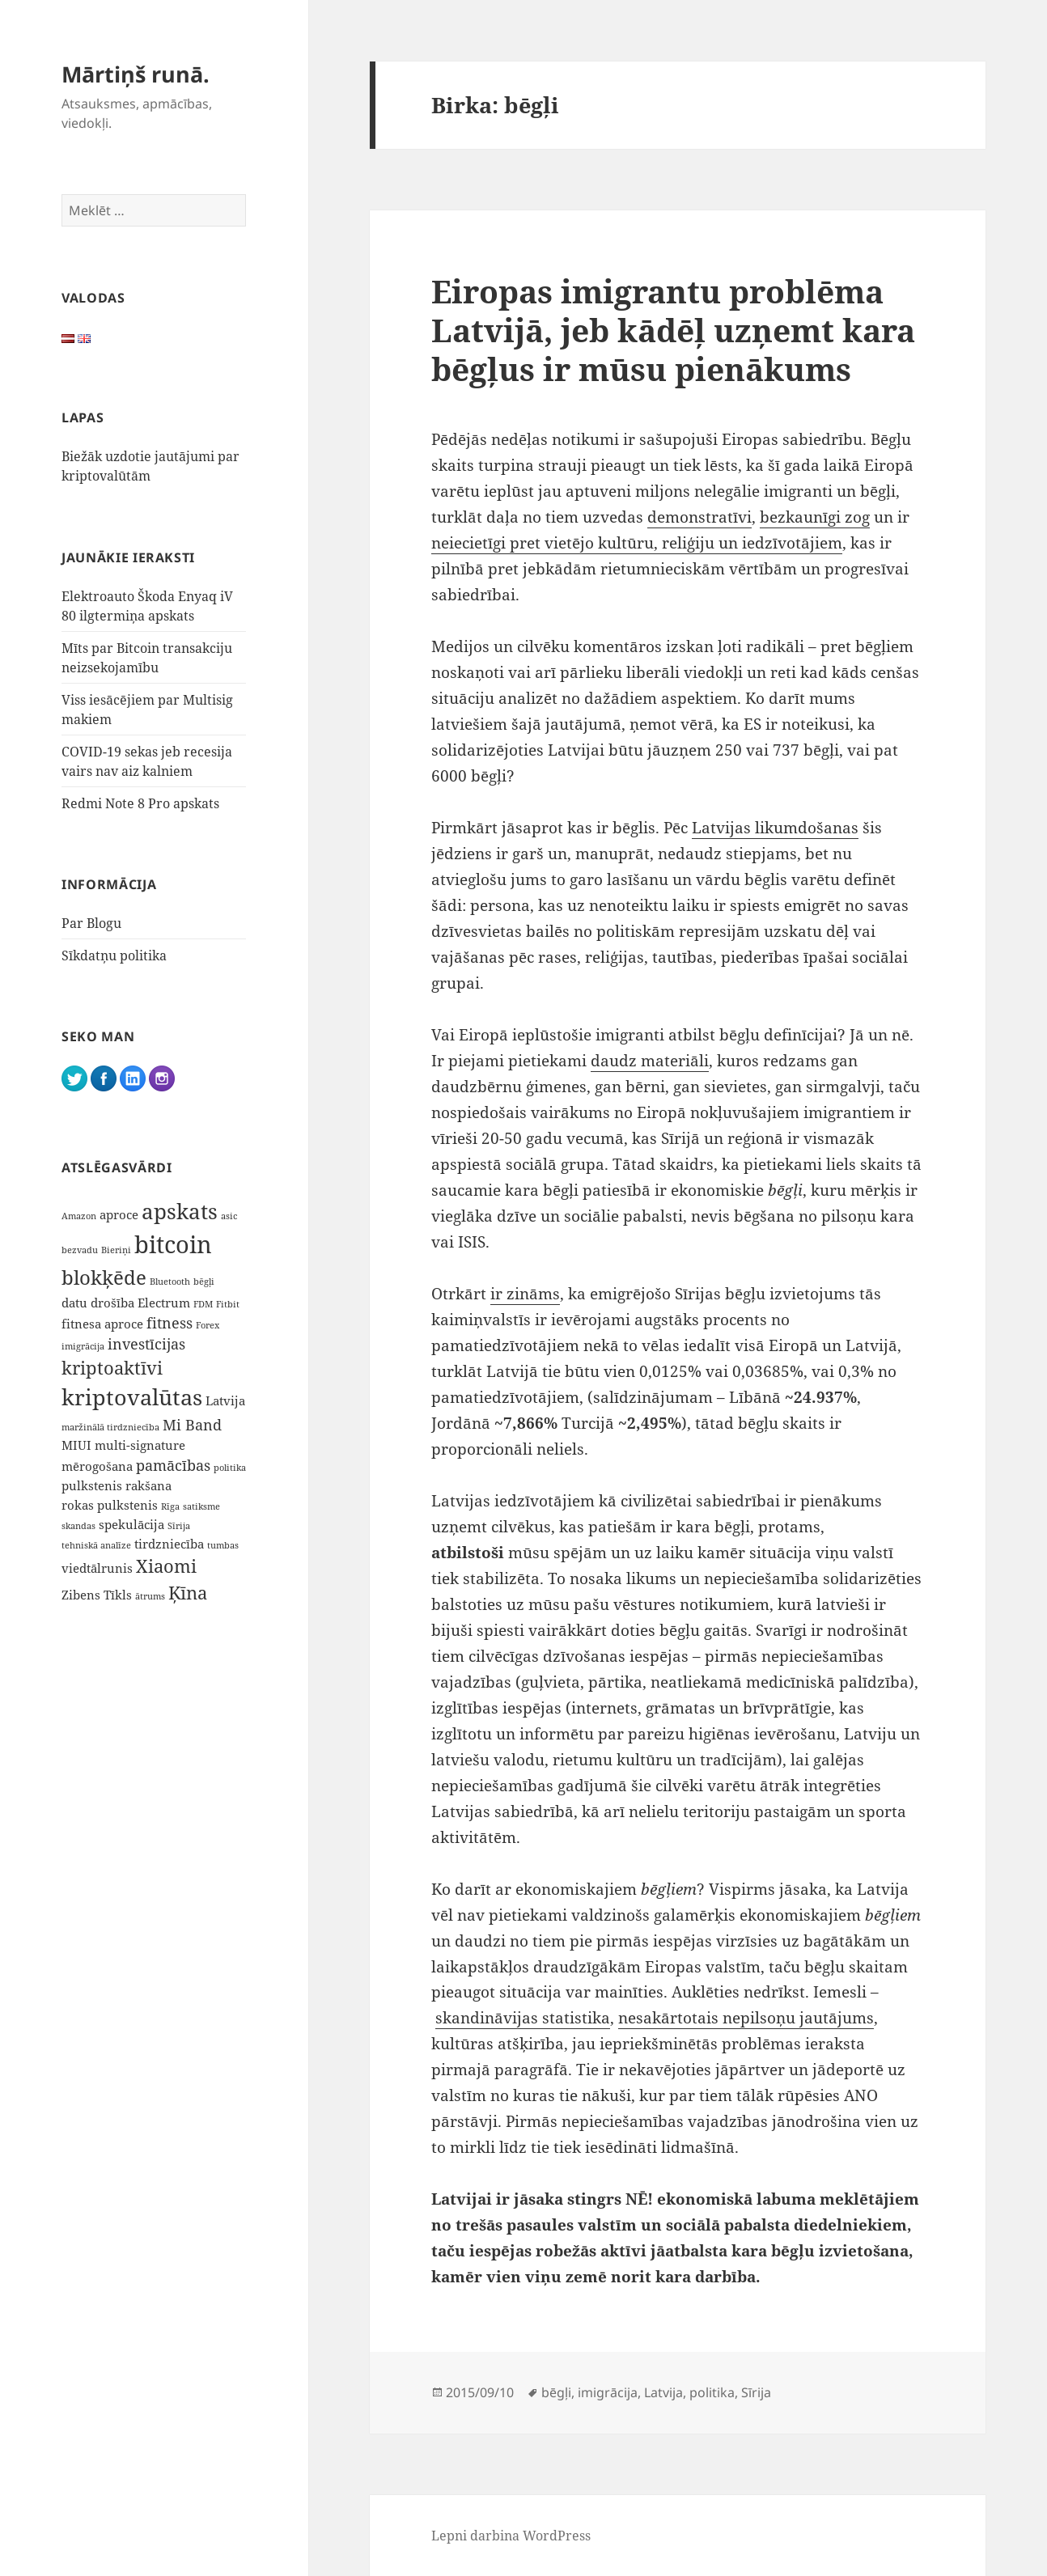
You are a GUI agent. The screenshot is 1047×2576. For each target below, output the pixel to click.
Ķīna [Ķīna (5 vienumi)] (187, 1592)
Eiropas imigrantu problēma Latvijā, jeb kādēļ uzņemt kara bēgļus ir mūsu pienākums (673, 329)
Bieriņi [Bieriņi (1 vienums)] (116, 1250)
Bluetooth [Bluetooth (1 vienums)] (170, 1281)
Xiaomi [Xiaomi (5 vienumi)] (166, 1566)
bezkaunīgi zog (815, 516)
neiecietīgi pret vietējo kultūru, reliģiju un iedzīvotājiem (636, 542)
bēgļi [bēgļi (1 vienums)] (203, 1281)
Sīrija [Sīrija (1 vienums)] (178, 1526)
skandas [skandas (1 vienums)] (78, 1526)
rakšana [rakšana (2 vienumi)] (148, 1485)
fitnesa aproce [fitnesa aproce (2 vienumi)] (102, 1324)
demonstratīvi (699, 516)
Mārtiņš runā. (135, 74)
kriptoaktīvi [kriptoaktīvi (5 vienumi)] (112, 1367)
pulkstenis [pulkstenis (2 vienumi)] (91, 1485)
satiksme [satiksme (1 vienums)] (201, 1506)
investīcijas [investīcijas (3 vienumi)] (146, 1344)
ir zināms (525, 1293)
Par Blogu (91, 923)
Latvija (663, 2392)
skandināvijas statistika (522, 2017)
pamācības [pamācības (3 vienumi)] (173, 1465)
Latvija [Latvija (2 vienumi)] (225, 1400)
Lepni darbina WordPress (511, 2535)
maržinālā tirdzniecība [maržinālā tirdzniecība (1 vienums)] (110, 1427)
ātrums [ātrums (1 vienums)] (150, 1596)
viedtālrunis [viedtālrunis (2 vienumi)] (97, 1568)
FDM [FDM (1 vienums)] (203, 1304)
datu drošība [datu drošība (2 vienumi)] (97, 1302)
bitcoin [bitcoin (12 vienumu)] (173, 1244)
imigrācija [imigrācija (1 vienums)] (82, 1346)
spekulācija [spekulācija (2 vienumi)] (131, 1524)
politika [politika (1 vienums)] (230, 1467)
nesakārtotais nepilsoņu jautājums (746, 2017)
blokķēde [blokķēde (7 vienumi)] (103, 1277)
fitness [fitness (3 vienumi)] (169, 1322)
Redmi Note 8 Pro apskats (140, 803)
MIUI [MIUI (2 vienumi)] (76, 1445)
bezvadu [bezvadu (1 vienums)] (79, 1250)
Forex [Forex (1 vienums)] (207, 1325)
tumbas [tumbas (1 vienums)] (223, 1545)
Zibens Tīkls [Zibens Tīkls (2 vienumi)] (96, 1595)
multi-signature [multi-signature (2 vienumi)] (140, 1445)
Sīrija (756, 2392)
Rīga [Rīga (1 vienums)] (170, 1506)
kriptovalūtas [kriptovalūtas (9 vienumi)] (131, 1397)
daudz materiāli (650, 1060)
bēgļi (556, 2392)
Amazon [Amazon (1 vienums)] (78, 1216)
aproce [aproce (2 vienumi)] (119, 1214)
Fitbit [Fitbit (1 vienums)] (227, 1304)
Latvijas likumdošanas (775, 827)
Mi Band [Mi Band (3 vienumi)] (192, 1424)
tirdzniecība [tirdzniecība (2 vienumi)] (169, 1544)
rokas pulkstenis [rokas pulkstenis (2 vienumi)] (109, 1505)
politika (712, 2392)
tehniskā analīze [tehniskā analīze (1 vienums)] (96, 1545)
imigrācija (608, 2392)
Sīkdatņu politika (114, 955)
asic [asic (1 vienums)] (229, 1216)
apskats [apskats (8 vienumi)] (180, 1211)
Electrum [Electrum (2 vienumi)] (164, 1302)
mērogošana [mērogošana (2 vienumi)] (97, 1466)
